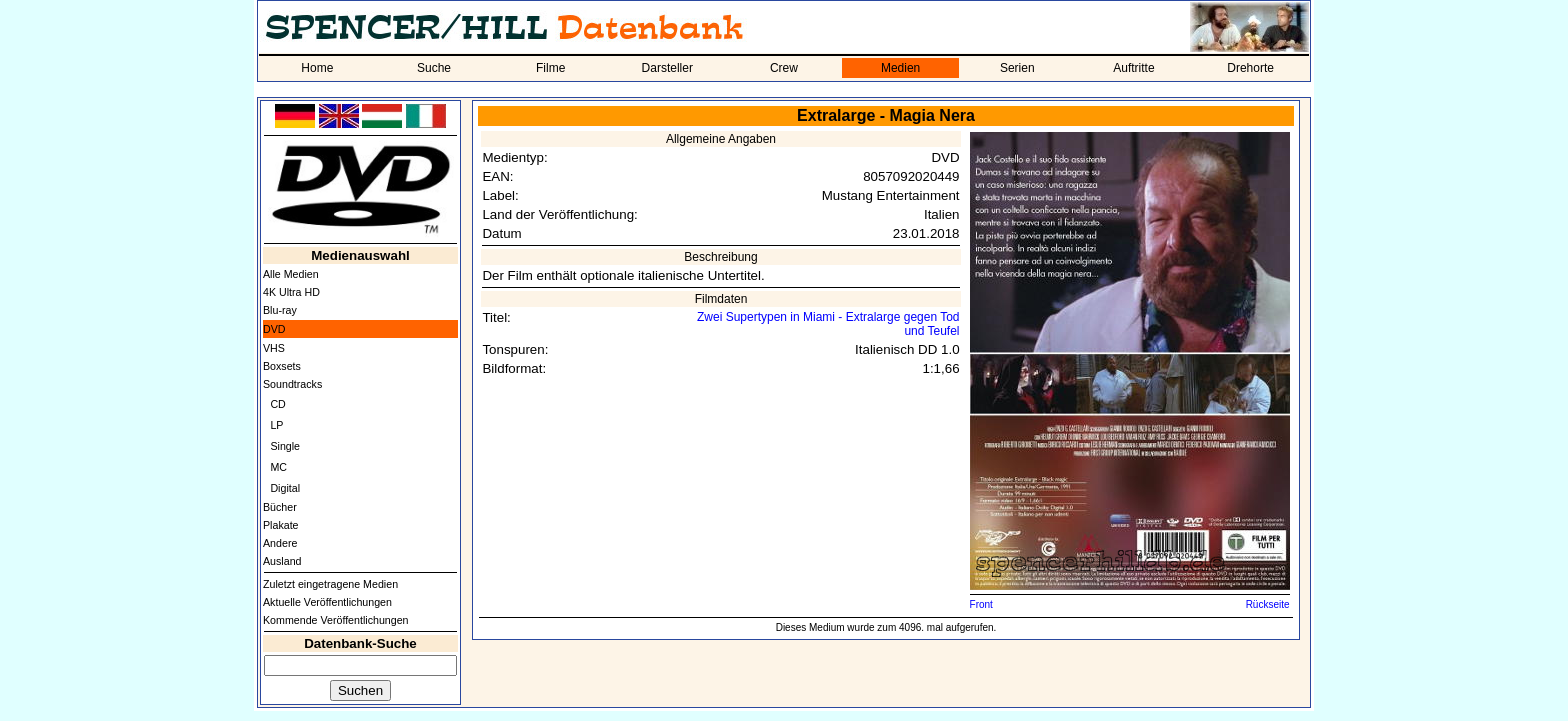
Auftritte (1133, 68)
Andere (280, 543)
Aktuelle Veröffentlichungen (327, 602)
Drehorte (1250, 68)
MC (278, 467)
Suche (434, 68)
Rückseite (1268, 604)
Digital (285, 488)
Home (317, 68)
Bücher (280, 507)
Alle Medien (291, 274)
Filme (550, 68)
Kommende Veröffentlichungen (336, 620)
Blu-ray (280, 310)
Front (981, 604)
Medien (900, 68)
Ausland (282, 561)
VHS (274, 348)
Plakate (281, 525)
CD (277, 404)
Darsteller (667, 68)
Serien (1017, 68)
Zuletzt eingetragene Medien (330, 584)
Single (285, 446)
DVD (274, 329)
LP (276, 425)
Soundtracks (292, 384)
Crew (784, 68)
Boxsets (282, 366)
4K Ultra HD (291, 292)
